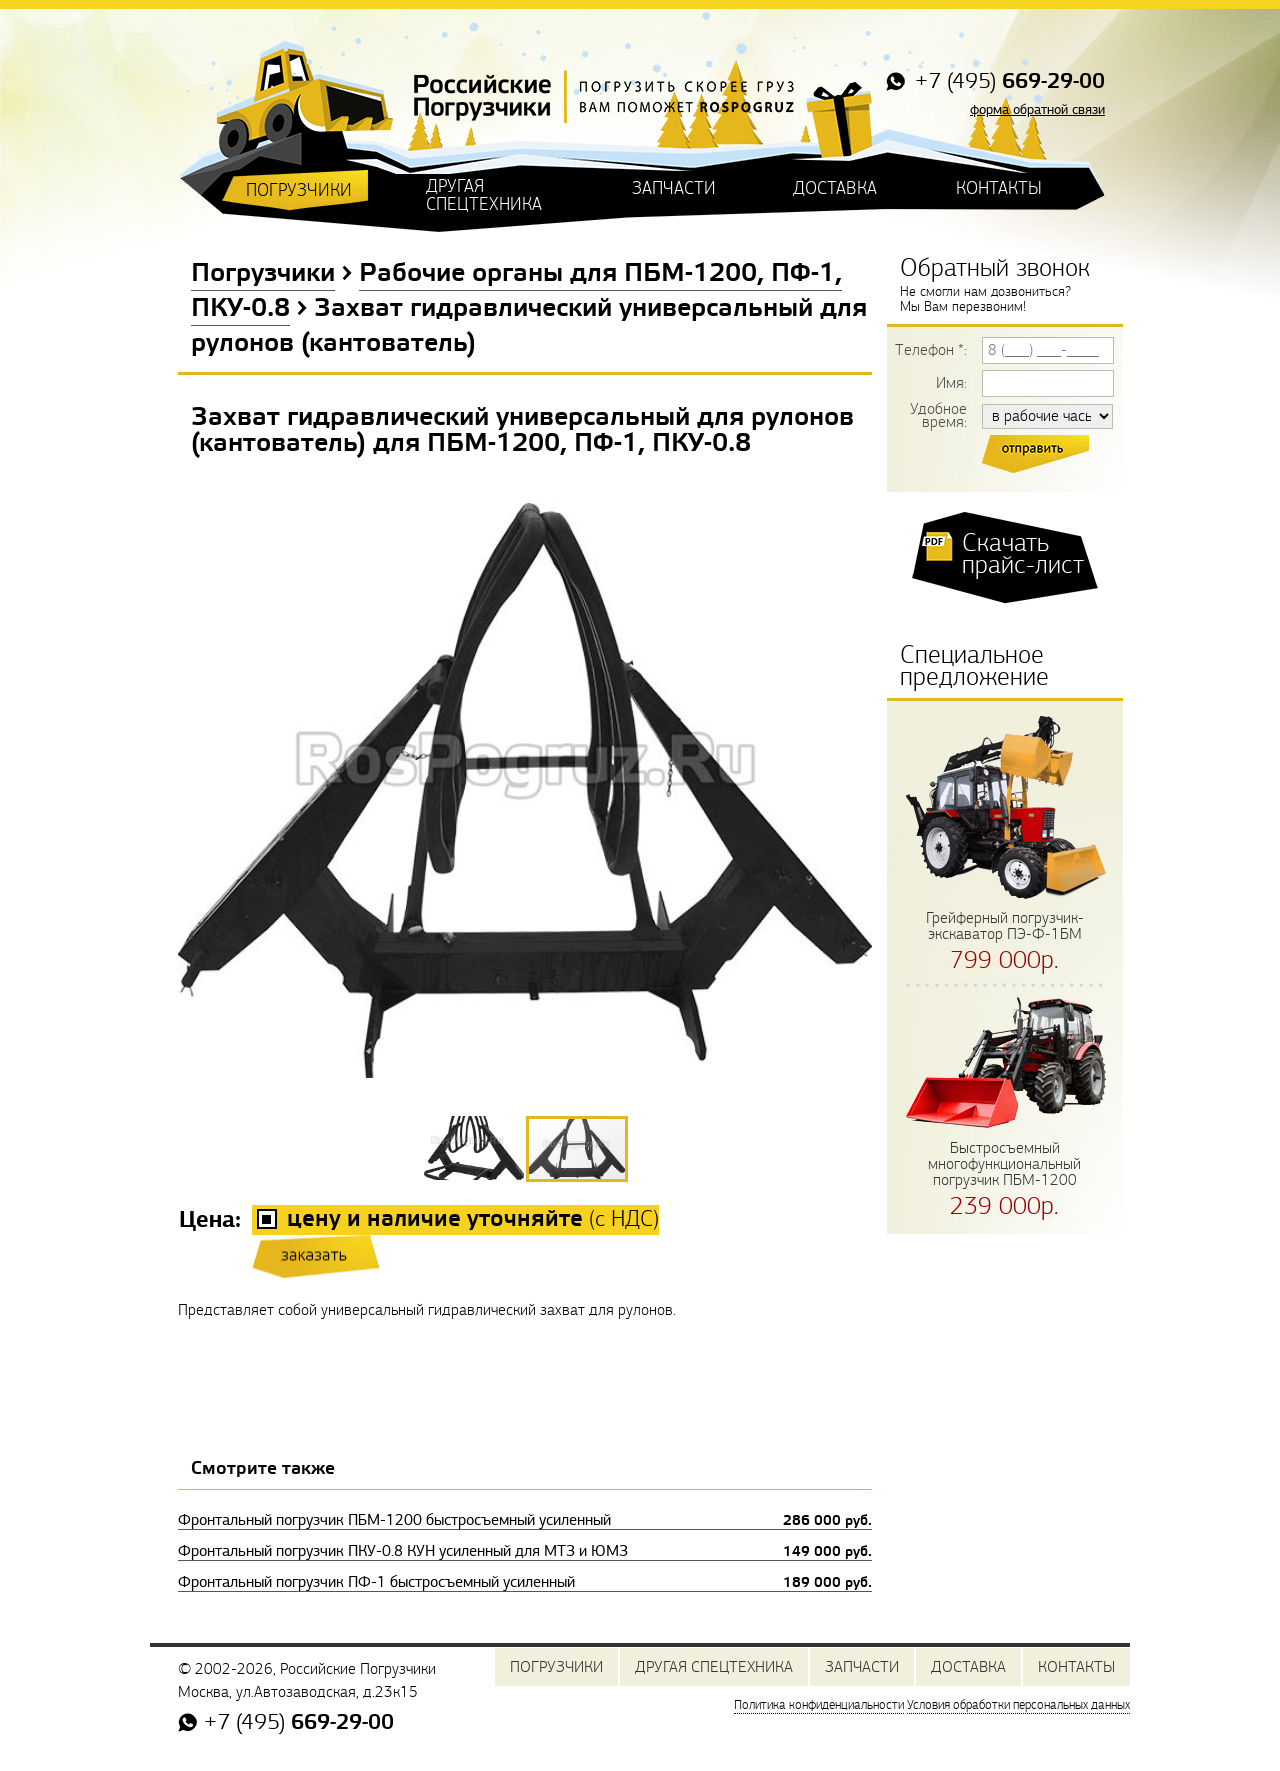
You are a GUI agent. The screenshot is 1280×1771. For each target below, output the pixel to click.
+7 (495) (1007, 82)
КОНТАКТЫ (999, 188)
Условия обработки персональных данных (1018, 1705)
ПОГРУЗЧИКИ (299, 190)
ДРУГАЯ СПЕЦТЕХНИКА (484, 195)
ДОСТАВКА (835, 188)
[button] (475, 1148)
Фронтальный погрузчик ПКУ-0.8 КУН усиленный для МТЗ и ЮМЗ (525, 1551)
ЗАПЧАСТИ (674, 188)
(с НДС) (473, 1219)
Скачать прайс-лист (1023, 554)
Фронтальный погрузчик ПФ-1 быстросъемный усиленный (525, 1582)
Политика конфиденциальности (819, 1705)
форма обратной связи (1037, 109)
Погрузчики (263, 274)
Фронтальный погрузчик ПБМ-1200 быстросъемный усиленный (525, 1520)
